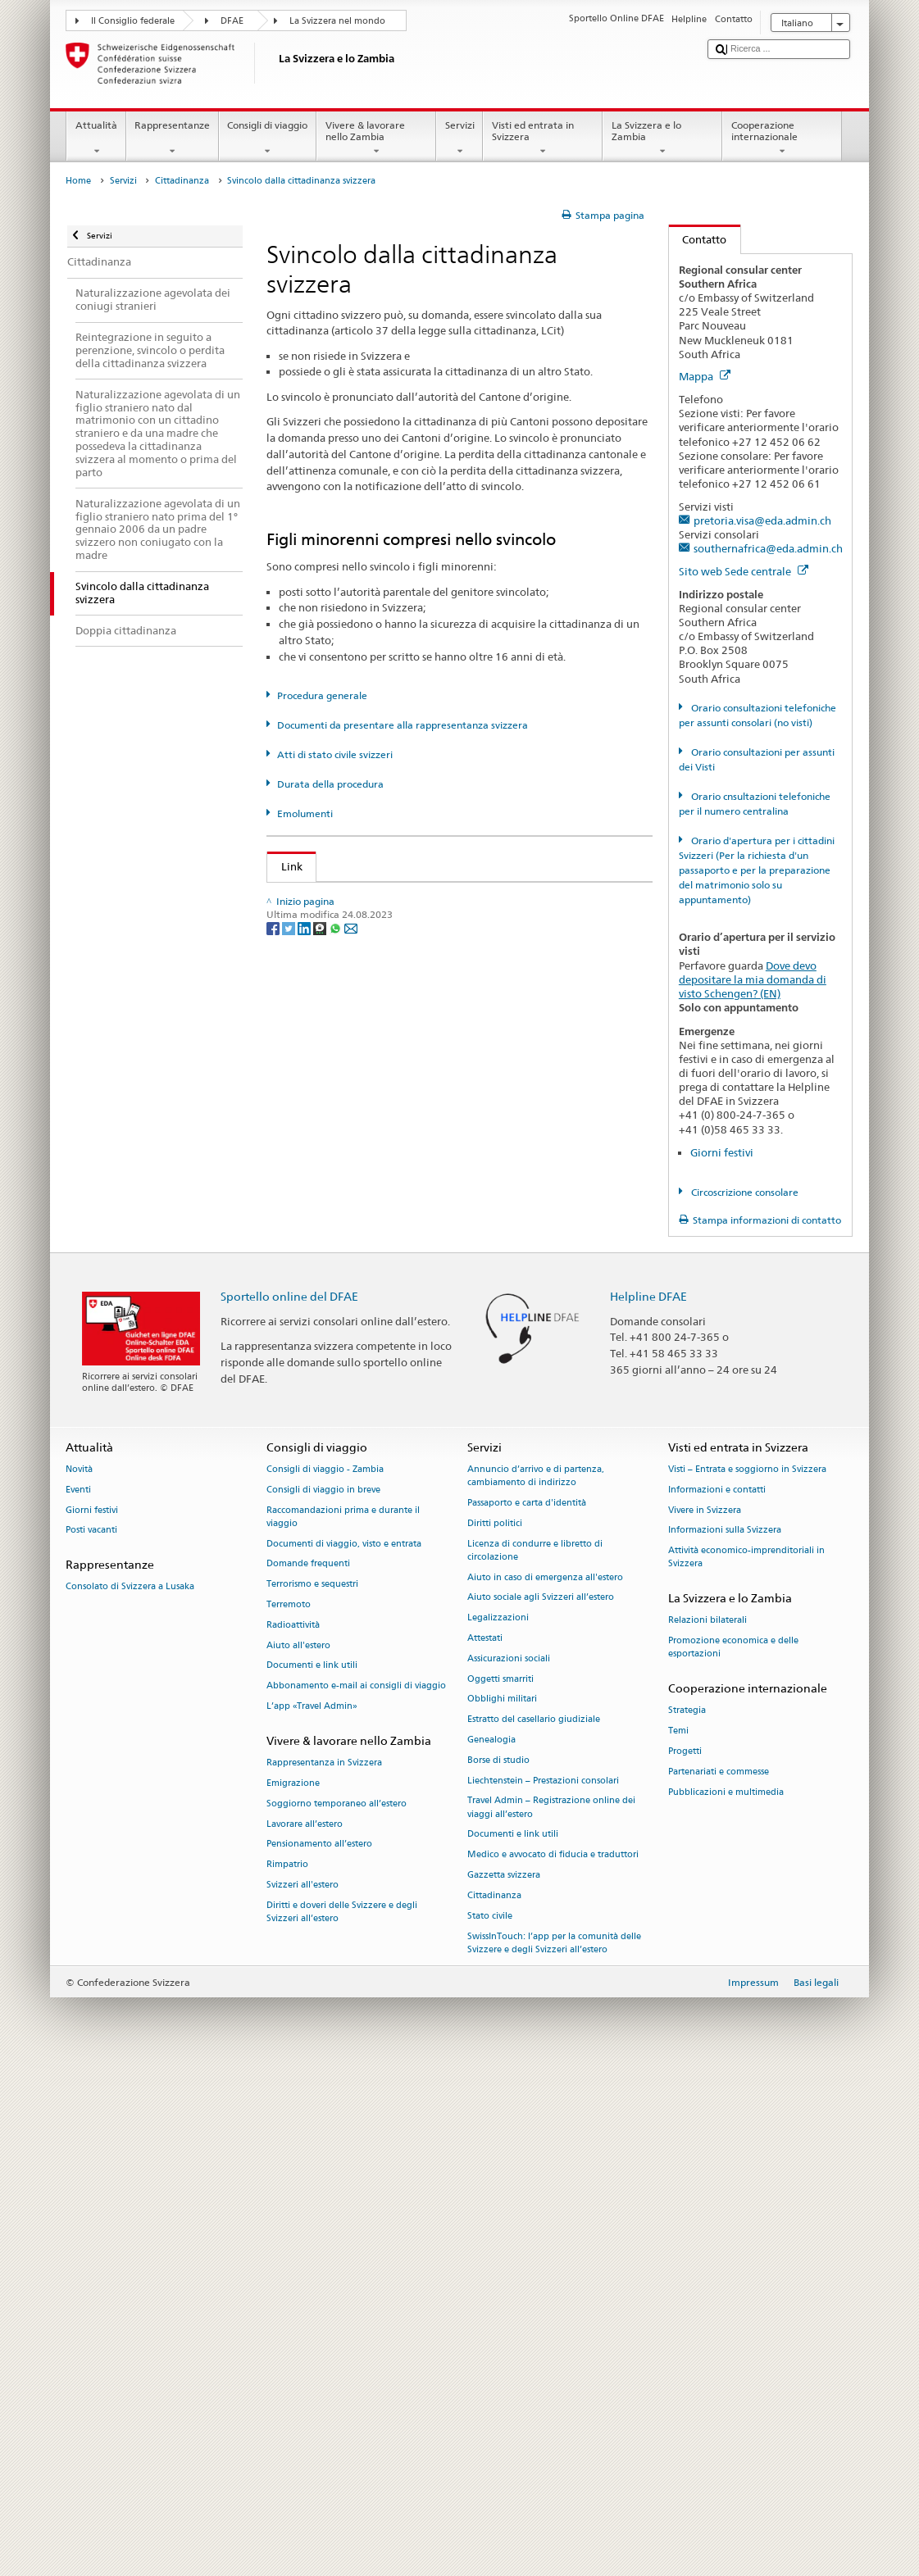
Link (285, 866)
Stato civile (489, 2420)
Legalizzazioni (498, 2122)
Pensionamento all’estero (319, 2348)
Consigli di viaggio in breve (323, 1993)
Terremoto (288, 2109)
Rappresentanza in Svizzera (324, 2267)
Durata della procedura (330, 784)
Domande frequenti (308, 2068)
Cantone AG (314, 1038)
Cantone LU (313, 1311)
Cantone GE (313, 1212)
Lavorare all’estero (304, 2328)
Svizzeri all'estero (302, 2389)
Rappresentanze (172, 138)
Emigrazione (293, 2288)
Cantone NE (313, 1336)
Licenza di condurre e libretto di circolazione (535, 2054)
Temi (678, 2235)
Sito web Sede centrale (743, 571)
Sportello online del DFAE (289, 1800)
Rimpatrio (287, 2369)
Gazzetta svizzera (503, 2379)
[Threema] (321, 1733)
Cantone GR (313, 1262)
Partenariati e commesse (718, 2275)
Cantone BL (312, 1137)
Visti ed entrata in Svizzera (543, 138)
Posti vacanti (91, 2034)
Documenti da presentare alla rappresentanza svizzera (402, 725)
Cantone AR (313, 1087)
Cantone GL (313, 1236)
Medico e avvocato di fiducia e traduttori (553, 2359)
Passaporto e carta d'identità (526, 2007)
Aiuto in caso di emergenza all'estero (545, 2081)
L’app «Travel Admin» (311, 2211)
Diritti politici (494, 2027)
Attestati (485, 2143)
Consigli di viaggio (268, 138)
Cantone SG (313, 1460)
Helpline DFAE (648, 1800)
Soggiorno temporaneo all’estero (336, 2307)
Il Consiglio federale (133, 21)
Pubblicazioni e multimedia (726, 2296)
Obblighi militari (502, 2203)
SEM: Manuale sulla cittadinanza (365, 922)
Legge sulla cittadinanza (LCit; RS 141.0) (383, 947)
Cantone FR (312, 1187)
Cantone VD (314, 1585)
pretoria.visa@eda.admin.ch (762, 520)
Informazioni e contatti (717, 1993)
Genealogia (491, 2244)
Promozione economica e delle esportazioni (733, 2152)
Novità (79, 1974)
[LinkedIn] (305, 1733)
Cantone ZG (313, 1635)
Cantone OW (316, 1385)
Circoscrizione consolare (743, 1192)
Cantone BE (312, 1113)
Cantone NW (316, 1361)
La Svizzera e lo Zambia (662, 138)
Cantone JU (312, 1286)
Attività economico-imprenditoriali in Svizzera (746, 2062)
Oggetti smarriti (500, 2183)
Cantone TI (311, 1510)
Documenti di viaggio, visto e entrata (343, 2047)
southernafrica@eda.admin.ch (768, 548)
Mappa (704, 376)
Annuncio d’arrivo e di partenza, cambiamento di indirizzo (535, 1980)
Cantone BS (312, 1162)
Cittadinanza (182, 180)
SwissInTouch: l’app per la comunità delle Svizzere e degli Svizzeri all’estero (554, 2447)
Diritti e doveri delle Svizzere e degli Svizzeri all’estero (341, 2416)
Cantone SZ (312, 1485)
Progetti (685, 2256)
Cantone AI (312, 1063)
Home (78, 180)
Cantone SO (313, 1435)
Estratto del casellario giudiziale (533, 2224)
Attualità (96, 138)
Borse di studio (498, 2264)
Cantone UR (313, 1560)
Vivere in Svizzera (704, 2014)
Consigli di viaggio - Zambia (325, 1974)
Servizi (459, 138)
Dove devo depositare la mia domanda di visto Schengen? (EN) (752, 979)
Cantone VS (313, 1609)
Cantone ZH (313, 1659)
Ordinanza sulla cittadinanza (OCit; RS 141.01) (399, 972)
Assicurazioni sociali (508, 2162)
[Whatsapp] (336, 1733)
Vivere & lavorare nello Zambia (376, 138)
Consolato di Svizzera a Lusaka (130, 2091)
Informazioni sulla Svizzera (724, 2034)
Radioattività (293, 2129)
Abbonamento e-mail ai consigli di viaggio (356, 2190)
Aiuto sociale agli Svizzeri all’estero (540, 2102)
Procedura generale (322, 695)
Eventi (78, 1993)
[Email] (350, 1733)
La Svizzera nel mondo (337, 21)
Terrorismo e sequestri (312, 2088)
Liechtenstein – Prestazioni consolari (543, 2284)
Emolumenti (305, 813)
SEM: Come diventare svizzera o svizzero (383, 897)
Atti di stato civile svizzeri (335, 754)
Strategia (687, 2215)
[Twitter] (290, 1733)
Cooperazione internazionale (782, 138)
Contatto (698, 239)
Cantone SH (313, 1411)
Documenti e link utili (311, 2170)
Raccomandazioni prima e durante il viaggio (343, 2021)
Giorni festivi (721, 1152)
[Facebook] (274, 1733)
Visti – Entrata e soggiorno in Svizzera (747, 1974)
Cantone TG (313, 1535)
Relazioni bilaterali (707, 2124)
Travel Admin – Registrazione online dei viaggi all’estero (551, 2312)
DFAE (232, 21)
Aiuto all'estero (298, 2149)
